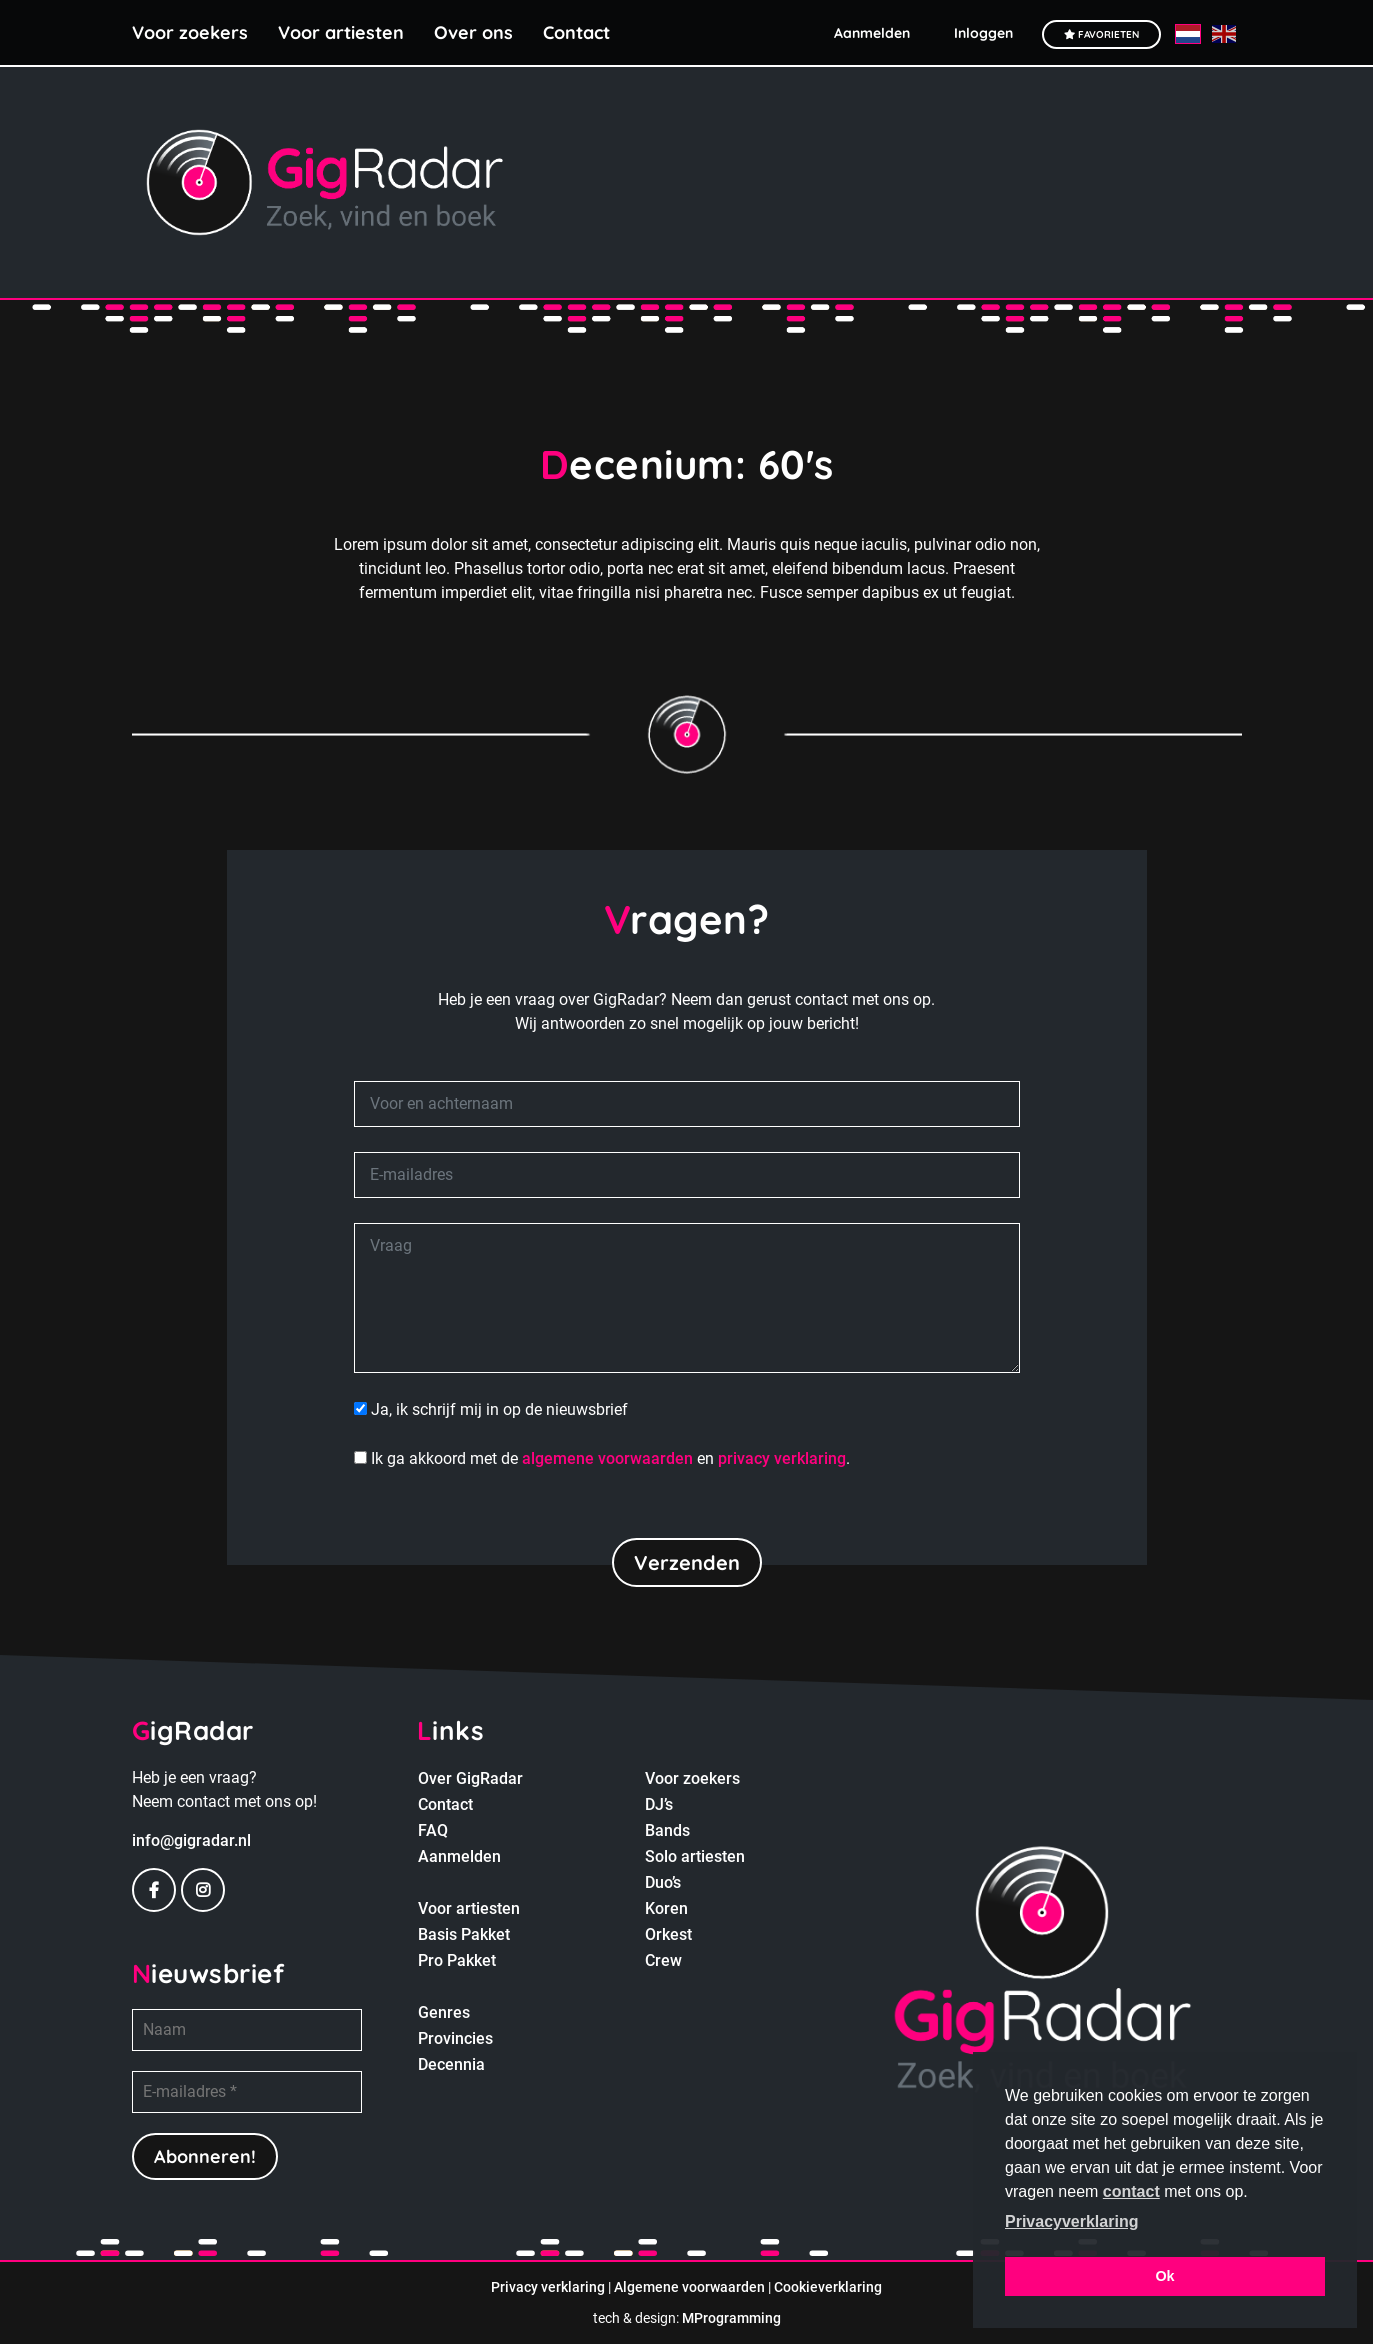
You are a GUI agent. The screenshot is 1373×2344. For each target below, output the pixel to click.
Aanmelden (459, 1856)
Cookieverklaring (828, 2287)
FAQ (433, 1830)
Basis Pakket (464, 1934)
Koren (666, 1908)
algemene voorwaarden (607, 1458)
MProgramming (731, 2318)
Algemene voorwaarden (689, 2287)
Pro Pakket (457, 1960)
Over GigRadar (470, 1778)
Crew (663, 1960)
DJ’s (659, 1804)
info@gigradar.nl (191, 1840)
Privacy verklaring (548, 2287)
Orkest (668, 1934)
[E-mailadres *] (247, 2092)
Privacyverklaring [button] (1071, 2221)
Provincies (455, 2038)
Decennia (451, 2064)
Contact (576, 32)
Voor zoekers (190, 32)
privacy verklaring (782, 1458)
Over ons (473, 32)
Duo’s (663, 1882)
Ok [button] (1164, 2276)
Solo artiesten (695, 1856)
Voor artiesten (341, 32)
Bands (667, 1830)
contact (1131, 2191)
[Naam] (247, 2030)
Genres (444, 2012)
